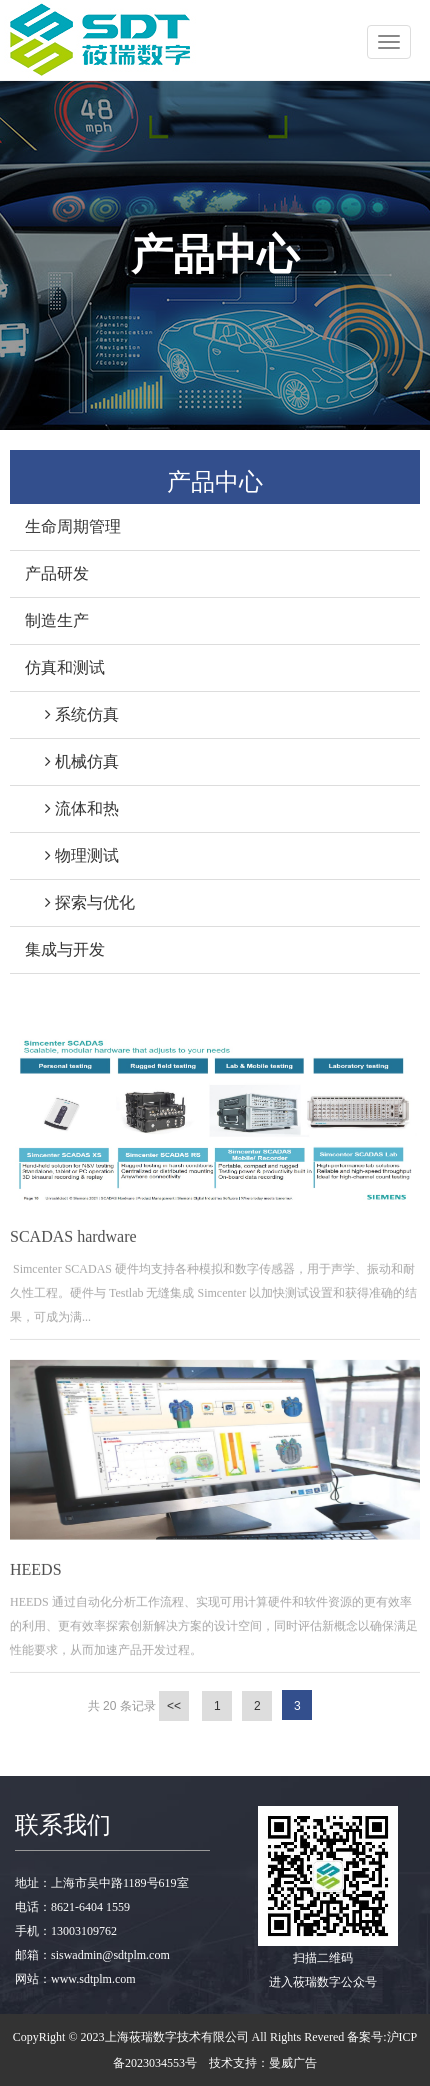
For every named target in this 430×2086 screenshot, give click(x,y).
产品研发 (57, 573)
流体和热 (72, 808)
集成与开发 (65, 949)
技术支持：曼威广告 (263, 2063)
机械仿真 (72, 761)
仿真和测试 (65, 667)
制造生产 (57, 620)
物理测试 (72, 855)
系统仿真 (72, 714)
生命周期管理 (73, 526)
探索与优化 (80, 902)
